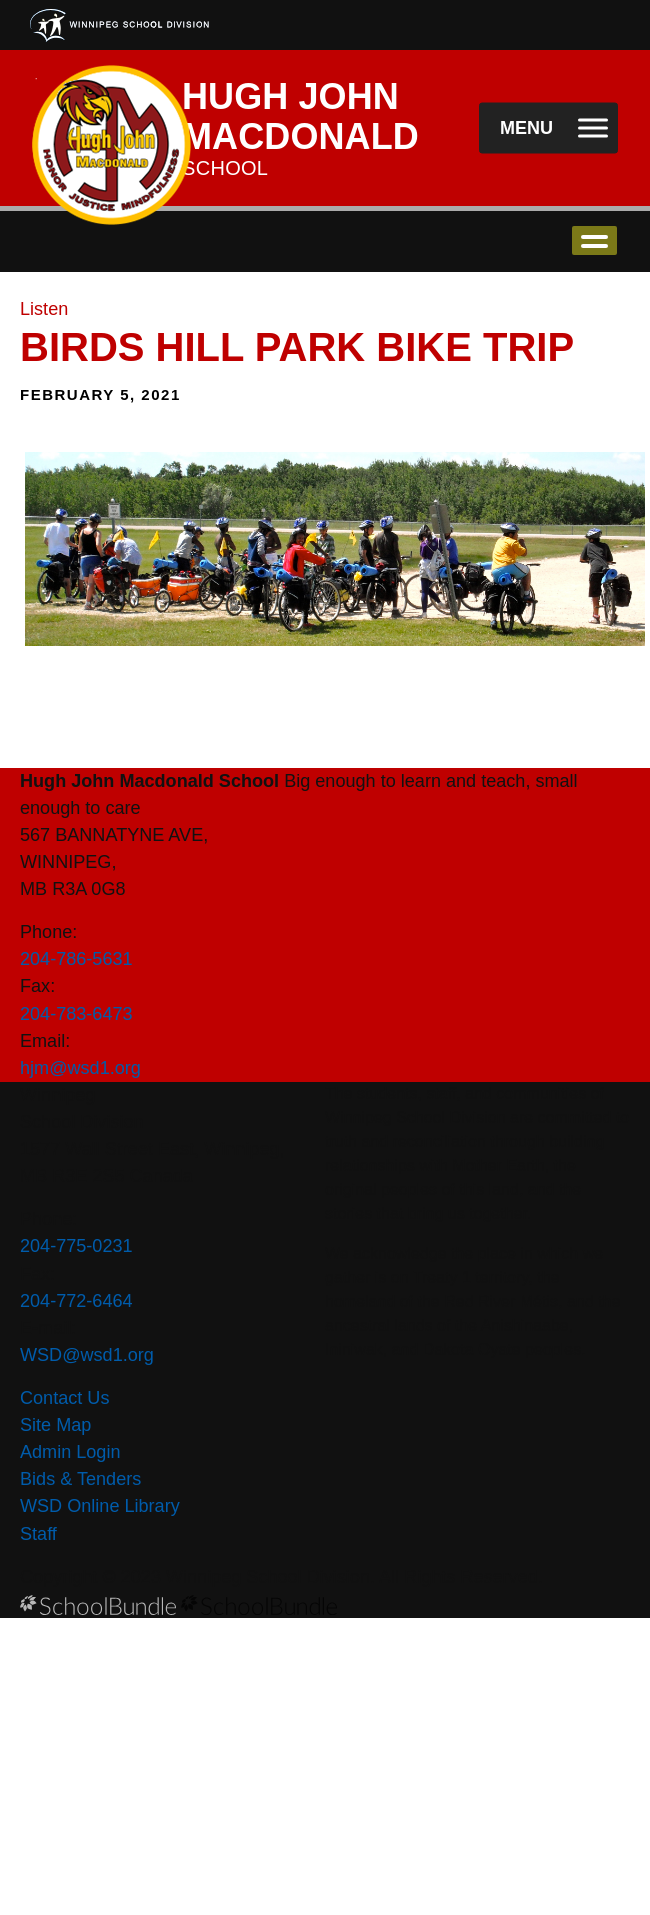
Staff (38, 1534)
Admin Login (70, 1452)
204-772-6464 (76, 1301)
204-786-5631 (76, 959)
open (594, 240)
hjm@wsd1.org (80, 1068)
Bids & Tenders (80, 1479)
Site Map (55, 1425)
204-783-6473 (76, 1014)
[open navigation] (548, 128)
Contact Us (64, 1398)
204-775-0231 (76, 1246)
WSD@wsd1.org (87, 1355)
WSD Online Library (100, 1506)
